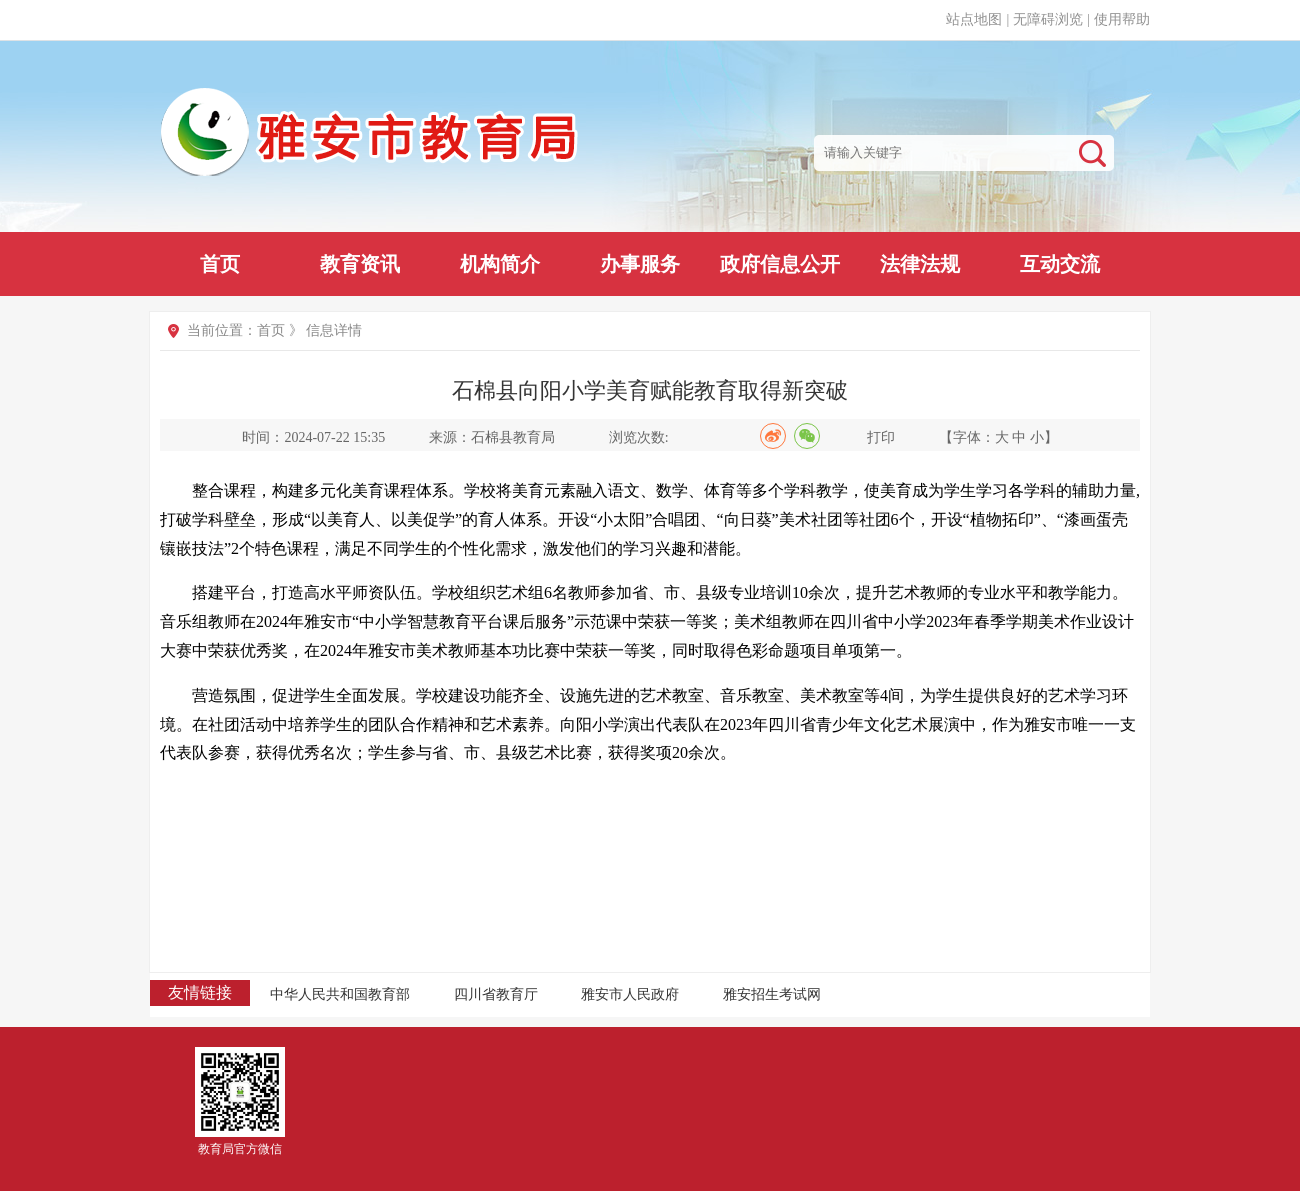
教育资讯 (360, 264)
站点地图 (974, 19)
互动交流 (1060, 264)
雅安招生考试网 (772, 994)
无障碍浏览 (1048, 19)
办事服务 (640, 264)
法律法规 (920, 264)
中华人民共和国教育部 (340, 994)
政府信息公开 (780, 264)
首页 (220, 264)
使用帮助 (1122, 19)
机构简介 (500, 264)
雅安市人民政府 (630, 994)
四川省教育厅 (496, 994)
